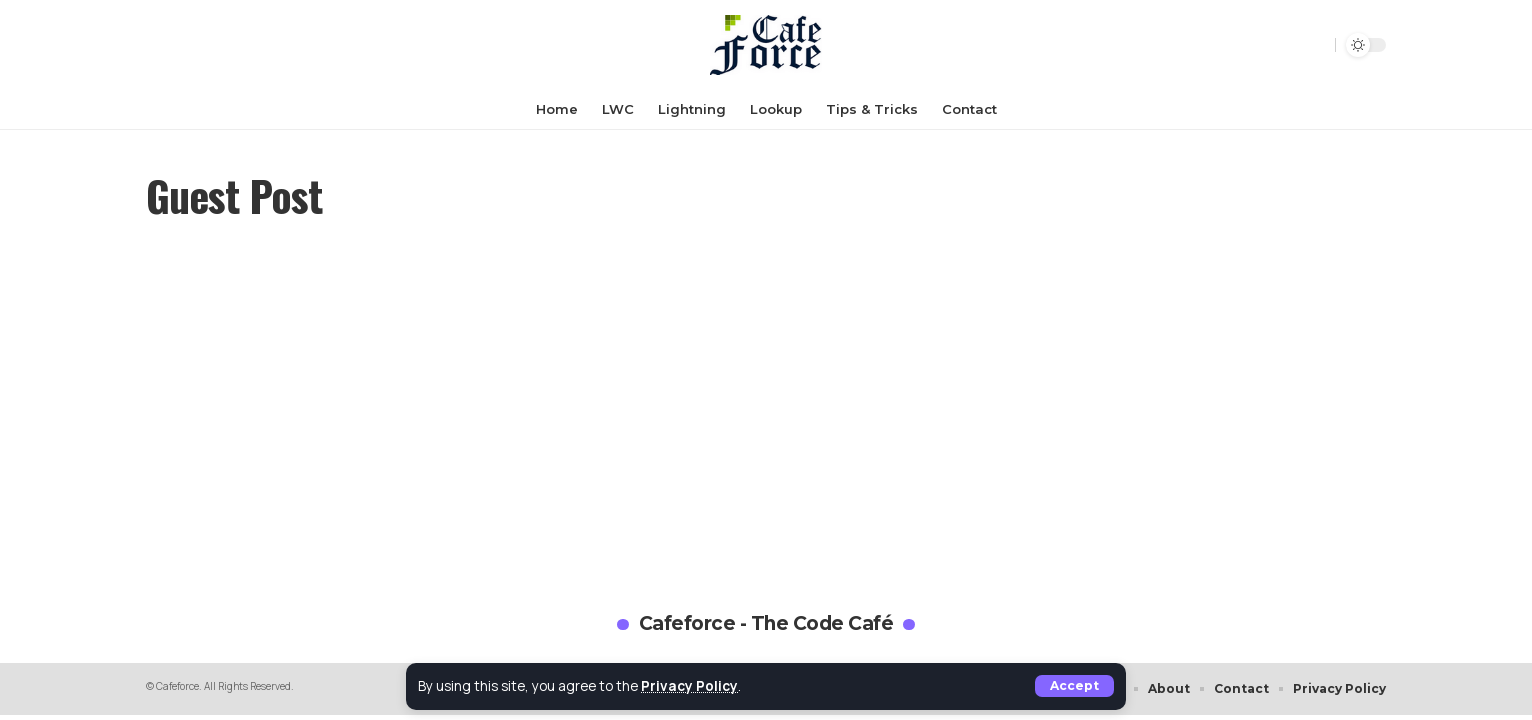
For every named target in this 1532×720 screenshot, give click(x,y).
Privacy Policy (689, 686)
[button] (1074, 686)
